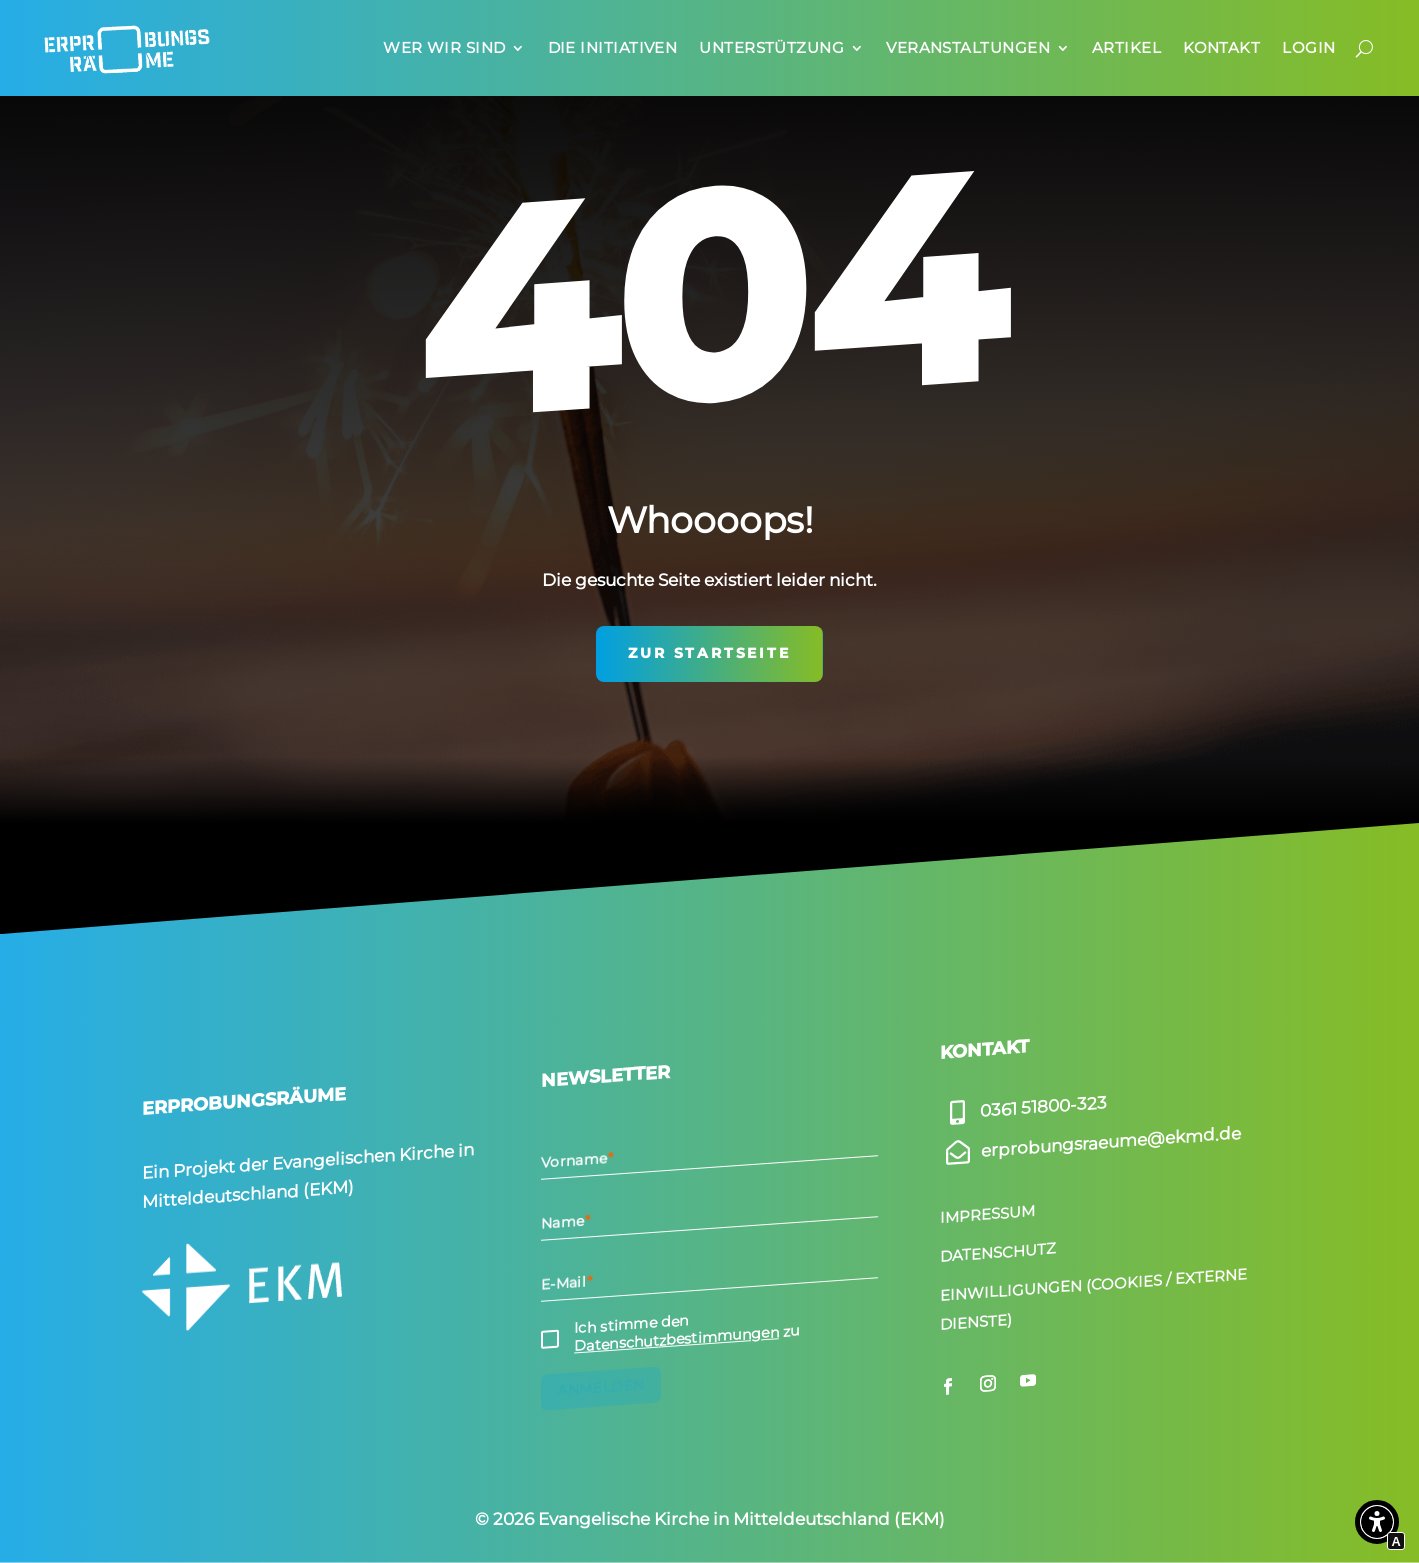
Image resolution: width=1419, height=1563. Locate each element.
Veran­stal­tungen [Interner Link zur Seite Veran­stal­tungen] (968, 47)
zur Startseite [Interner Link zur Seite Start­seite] (709, 653)
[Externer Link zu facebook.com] (948, 1386)
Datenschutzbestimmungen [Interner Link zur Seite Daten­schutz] (676, 1339)
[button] (1377, 1526)
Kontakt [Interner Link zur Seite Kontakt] (1221, 47)
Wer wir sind (444, 47)
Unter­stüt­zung (771, 47)
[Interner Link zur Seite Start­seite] (127, 48)
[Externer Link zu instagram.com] (988, 1383)
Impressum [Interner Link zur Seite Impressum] (987, 1215)
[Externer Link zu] (1023, 1108)
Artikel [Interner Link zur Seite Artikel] (1126, 47)
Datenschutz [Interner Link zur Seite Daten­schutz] (998, 1252)
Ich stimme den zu (687, 1334)
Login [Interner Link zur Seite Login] (1308, 47)
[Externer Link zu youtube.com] (1028, 1381)
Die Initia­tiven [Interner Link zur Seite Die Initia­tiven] (613, 47)
